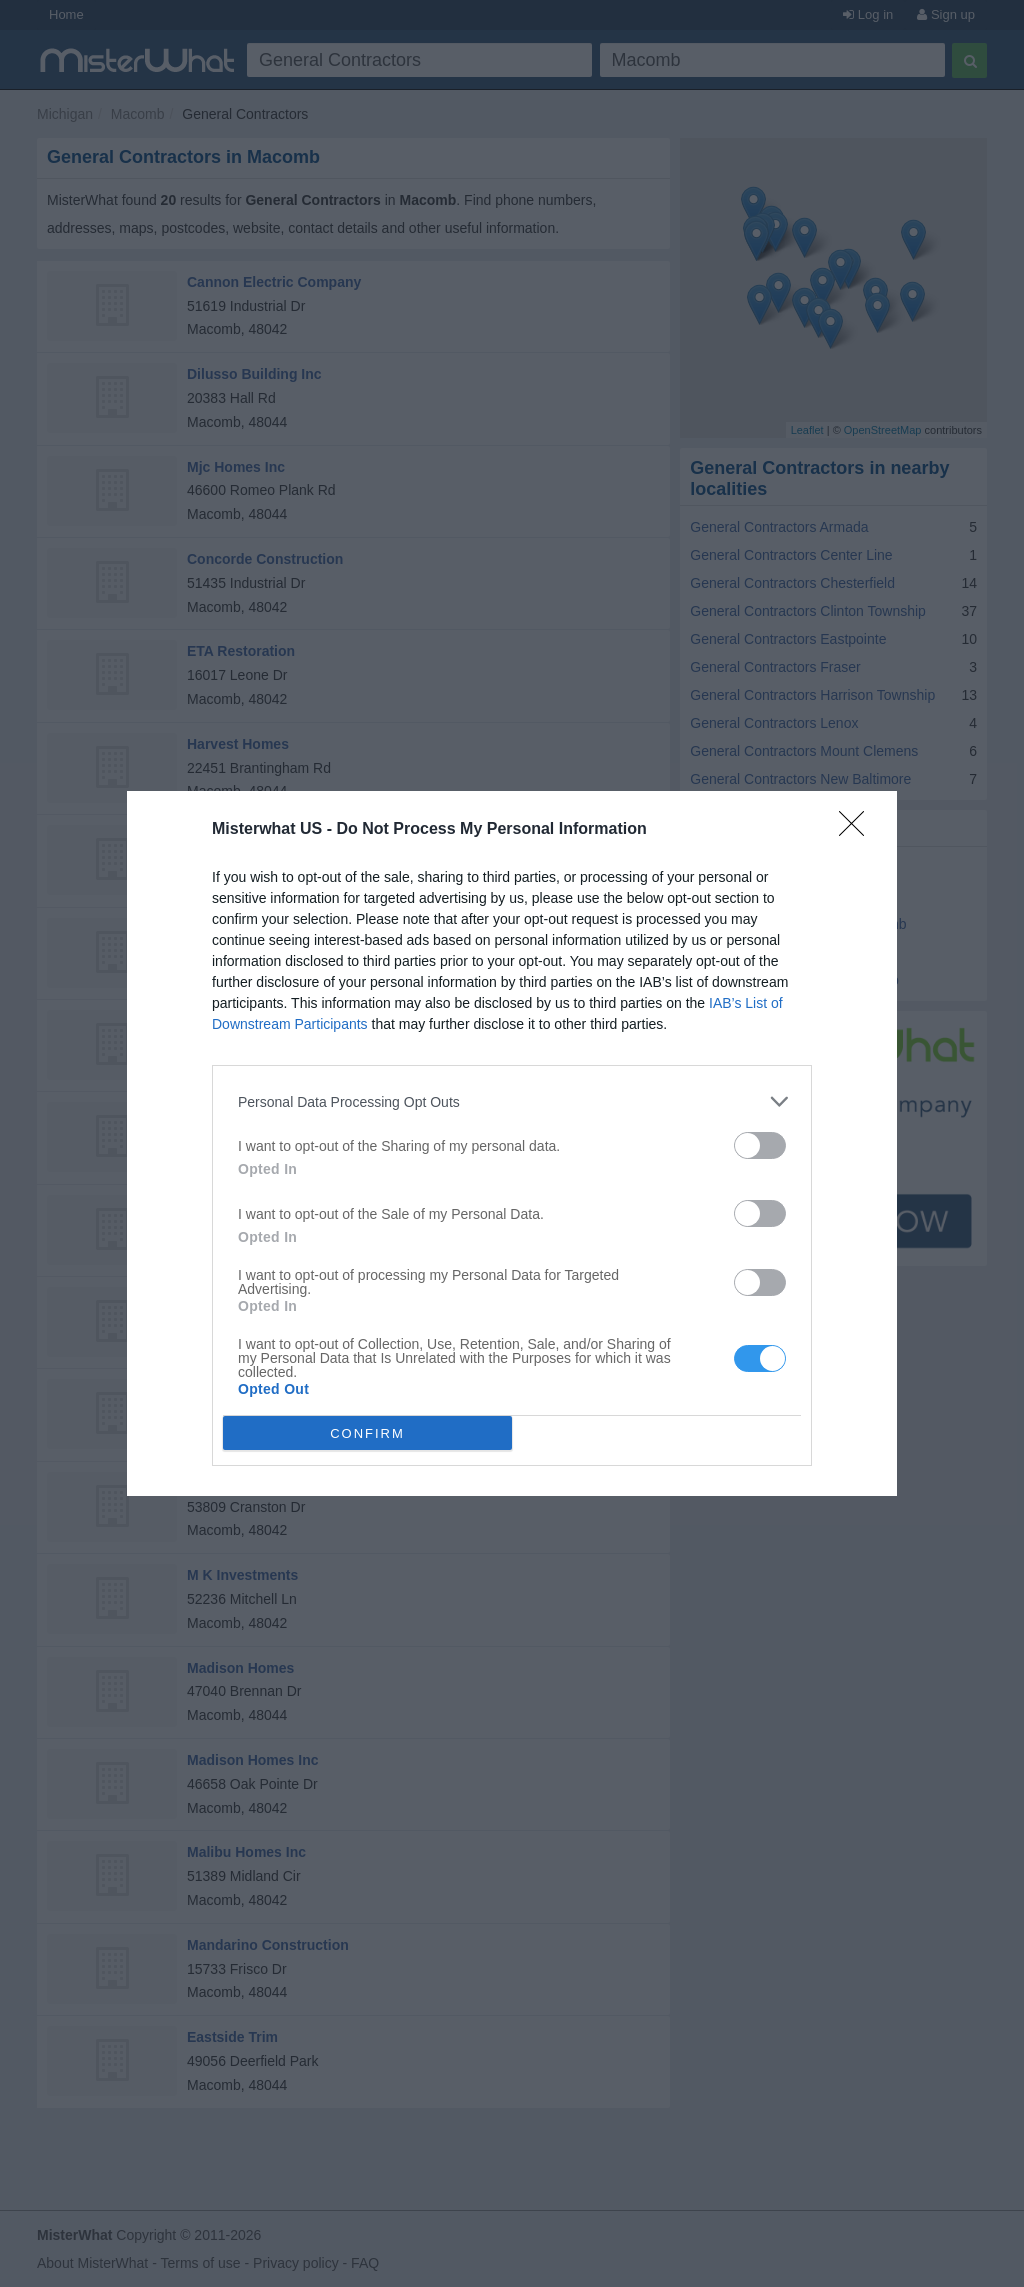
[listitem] (512, 1101)
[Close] (858, 830)
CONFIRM (367, 1432)
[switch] (760, 1145)
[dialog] (512, 1143)
